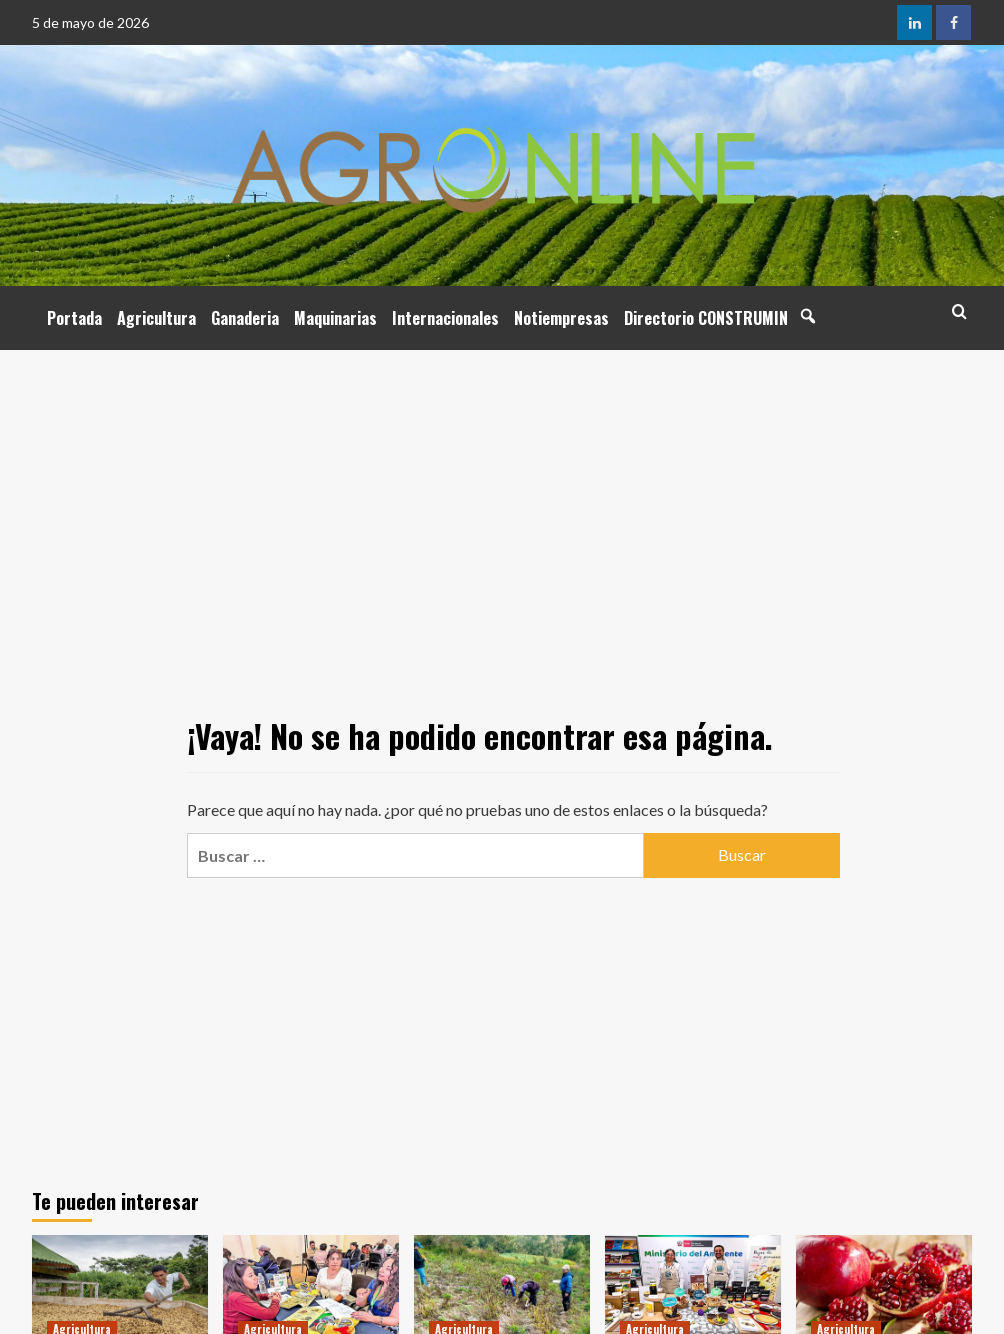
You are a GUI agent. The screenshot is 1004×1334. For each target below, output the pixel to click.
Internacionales (445, 318)
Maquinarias (335, 318)
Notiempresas (561, 318)
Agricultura (156, 318)
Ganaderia (245, 318)
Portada (74, 318)
